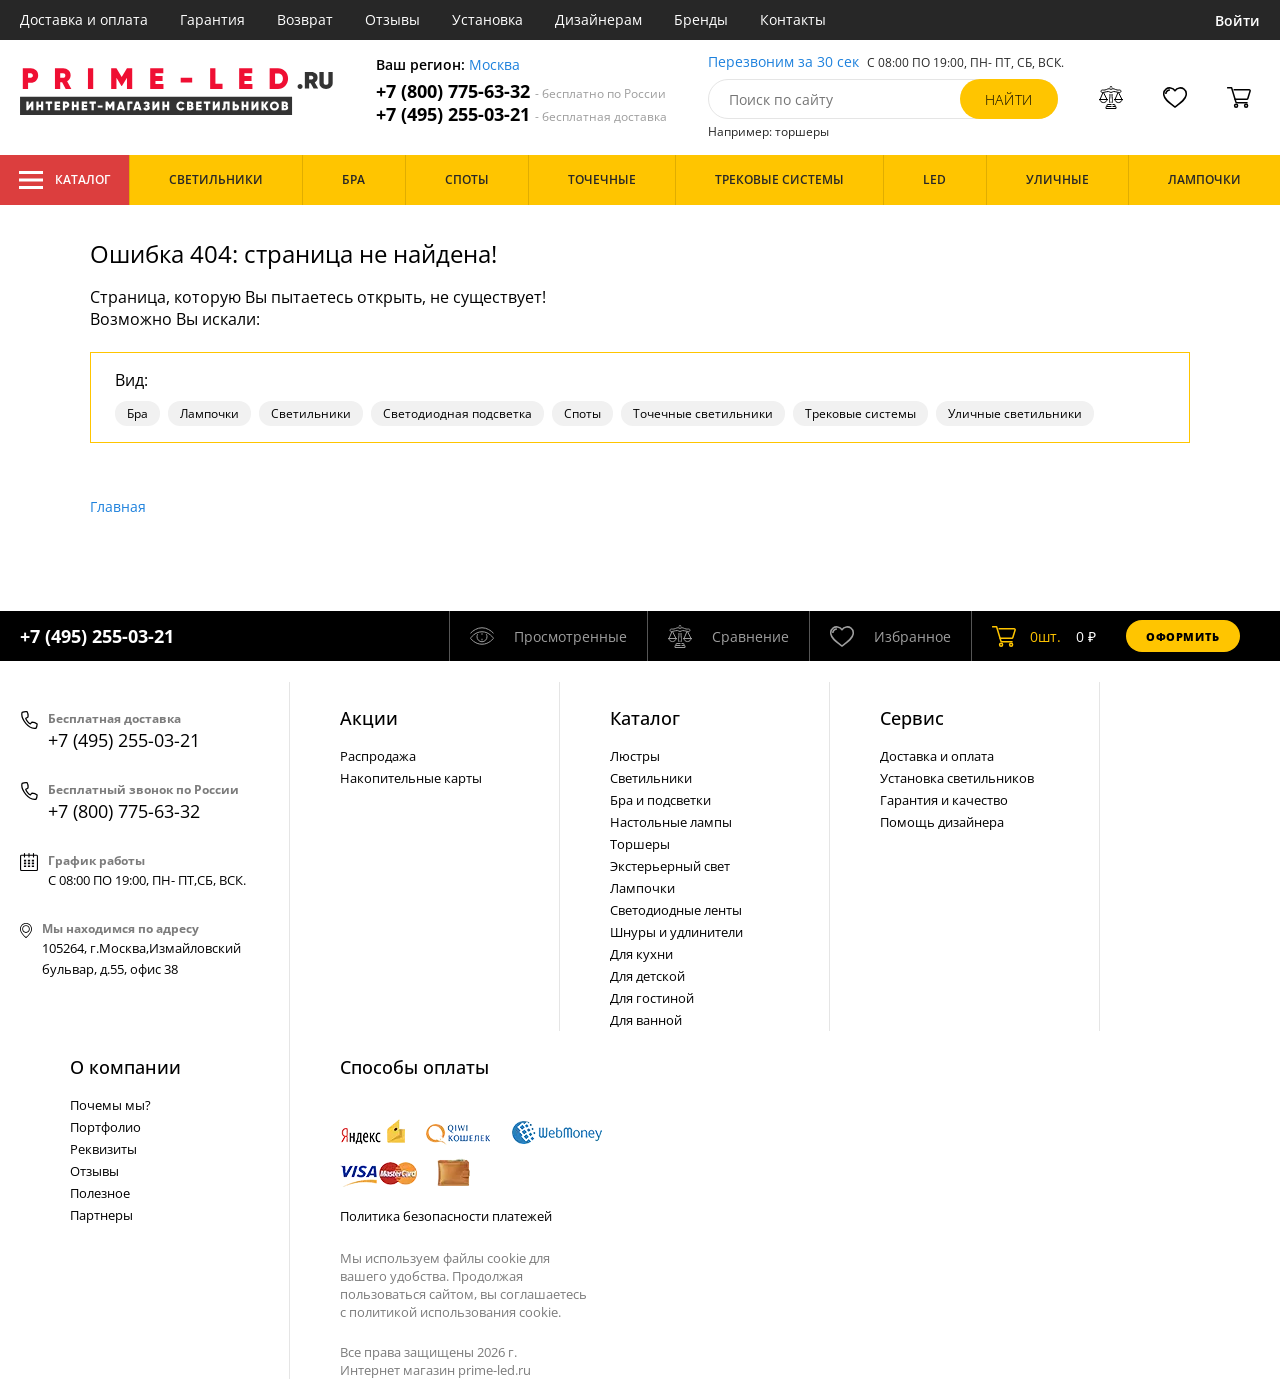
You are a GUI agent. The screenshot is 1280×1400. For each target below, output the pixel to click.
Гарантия (212, 19)
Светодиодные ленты (676, 910)
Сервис (912, 718)
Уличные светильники (1015, 413)
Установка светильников (957, 778)
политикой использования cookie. (455, 1312)
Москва (494, 65)
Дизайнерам (598, 19)
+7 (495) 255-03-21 (521, 114)
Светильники (311, 413)
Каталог (64, 180)
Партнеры (101, 1215)
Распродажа (378, 756)
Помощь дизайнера (942, 822)
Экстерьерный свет (670, 866)
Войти (1237, 20)
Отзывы (392, 19)
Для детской (647, 976)
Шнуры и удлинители (676, 932)
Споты (582, 413)
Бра (137, 413)
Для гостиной (652, 998)
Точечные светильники (703, 413)
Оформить (1183, 636)
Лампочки (209, 413)
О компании (125, 1067)
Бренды (701, 19)
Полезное (100, 1193)
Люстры (635, 756)
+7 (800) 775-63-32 (521, 91)
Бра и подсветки (660, 800)
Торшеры (640, 844)
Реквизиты (103, 1149)
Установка (487, 19)
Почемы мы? (110, 1105)
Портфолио (105, 1127)
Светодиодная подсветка (457, 413)
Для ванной (646, 1020)
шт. (1026, 636)
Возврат (305, 19)
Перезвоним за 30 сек (783, 62)
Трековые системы (860, 413)
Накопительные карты (411, 778)
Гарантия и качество (944, 800)
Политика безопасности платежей (446, 1216)
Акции (369, 718)
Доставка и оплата (84, 19)
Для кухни (641, 954)
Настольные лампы (671, 822)
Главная (118, 506)
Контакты (793, 19)
